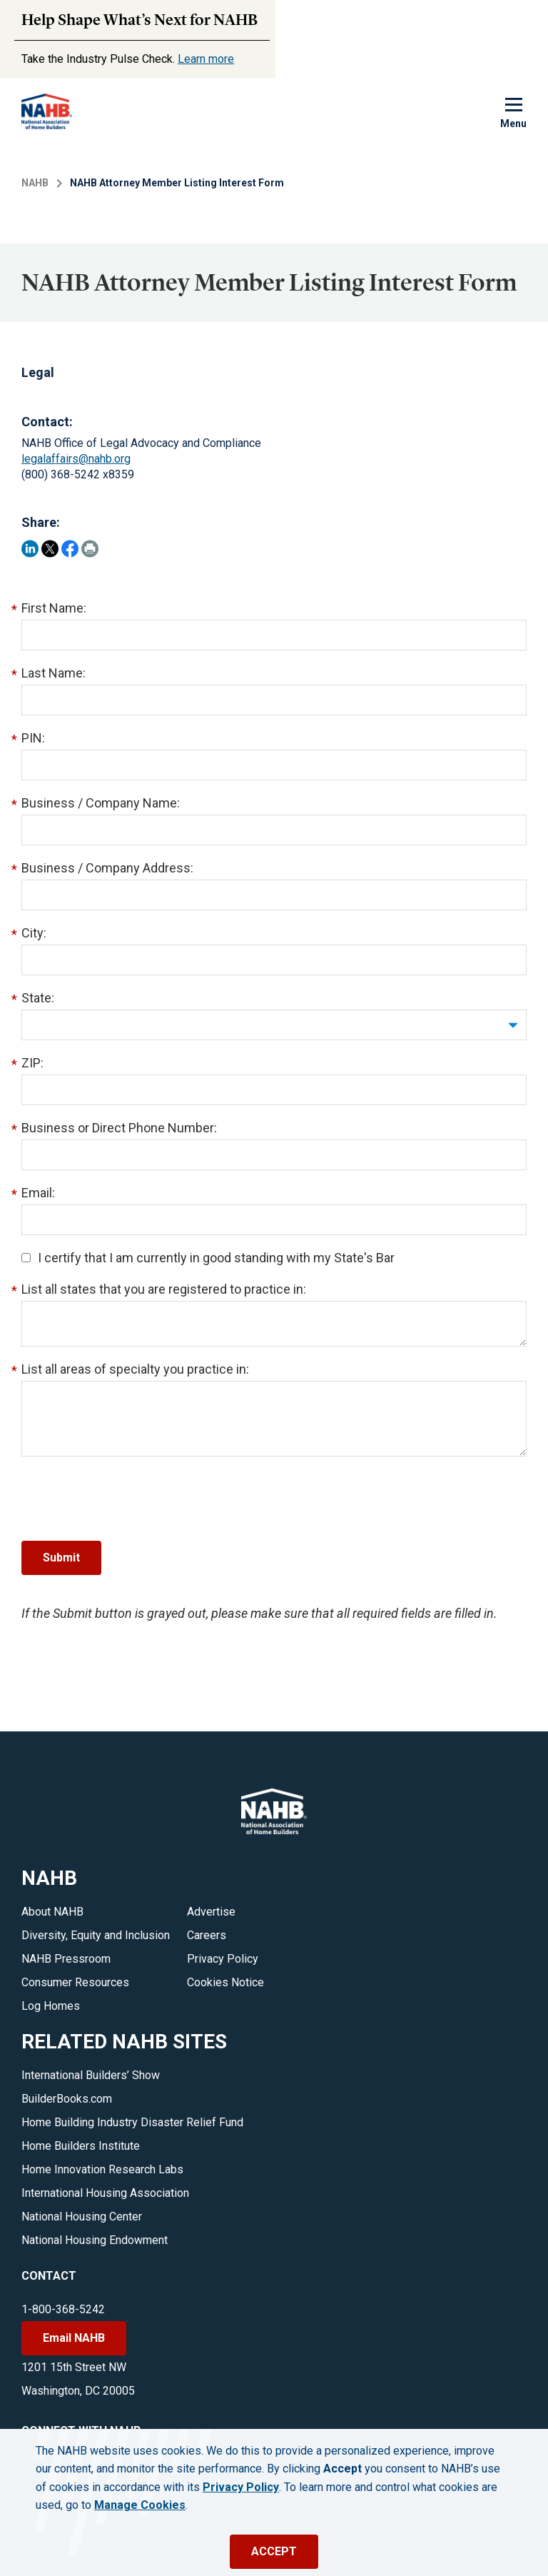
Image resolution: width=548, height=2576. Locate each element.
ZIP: (32, 1062)
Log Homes (50, 2006)
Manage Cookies (140, 2505)
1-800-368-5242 (63, 2309)
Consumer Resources (75, 1982)
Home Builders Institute (80, 2146)
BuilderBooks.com (66, 2098)
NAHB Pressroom (66, 1959)
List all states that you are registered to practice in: (163, 1289)
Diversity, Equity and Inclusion (95, 1935)
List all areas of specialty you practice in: (135, 1369)
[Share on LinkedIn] (30, 548)
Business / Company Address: (107, 867)
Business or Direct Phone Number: (119, 1127)
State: (37, 997)
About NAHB (52, 1911)
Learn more (206, 59)
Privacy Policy (222, 1959)
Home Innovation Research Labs (102, 2169)
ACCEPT (274, 2551)
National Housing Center (81, 2216)
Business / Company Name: (100, 802)
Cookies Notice (225, 1982)
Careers (206, 1935)
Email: (38, 1192)
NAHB (35, 182)
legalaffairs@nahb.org (76, 459)
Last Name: (53, 672)
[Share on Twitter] (50, 548)
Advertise (211, 1911)
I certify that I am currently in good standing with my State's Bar (208, 1257)
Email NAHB (74, 2338)
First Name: (53, 607)
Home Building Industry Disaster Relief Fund (132, 2122)
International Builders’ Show (90, 2075)
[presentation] (129, 1498)
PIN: (33, 737)
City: (33, 932)
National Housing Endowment (94, 2240)
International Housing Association (105, 2193)
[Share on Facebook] (69, 548)
